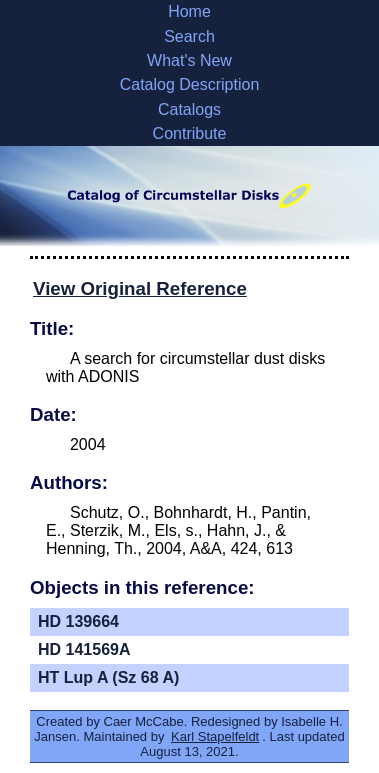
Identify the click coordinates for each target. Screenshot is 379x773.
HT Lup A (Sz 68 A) (108, 677)
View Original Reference (140, 288)
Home (189, 11)
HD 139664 (78, 621)
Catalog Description (190, 84)
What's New (189, 60)
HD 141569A (84, 649)
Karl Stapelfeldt (215, 736)
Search (189, 36)
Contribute (190, 133)
